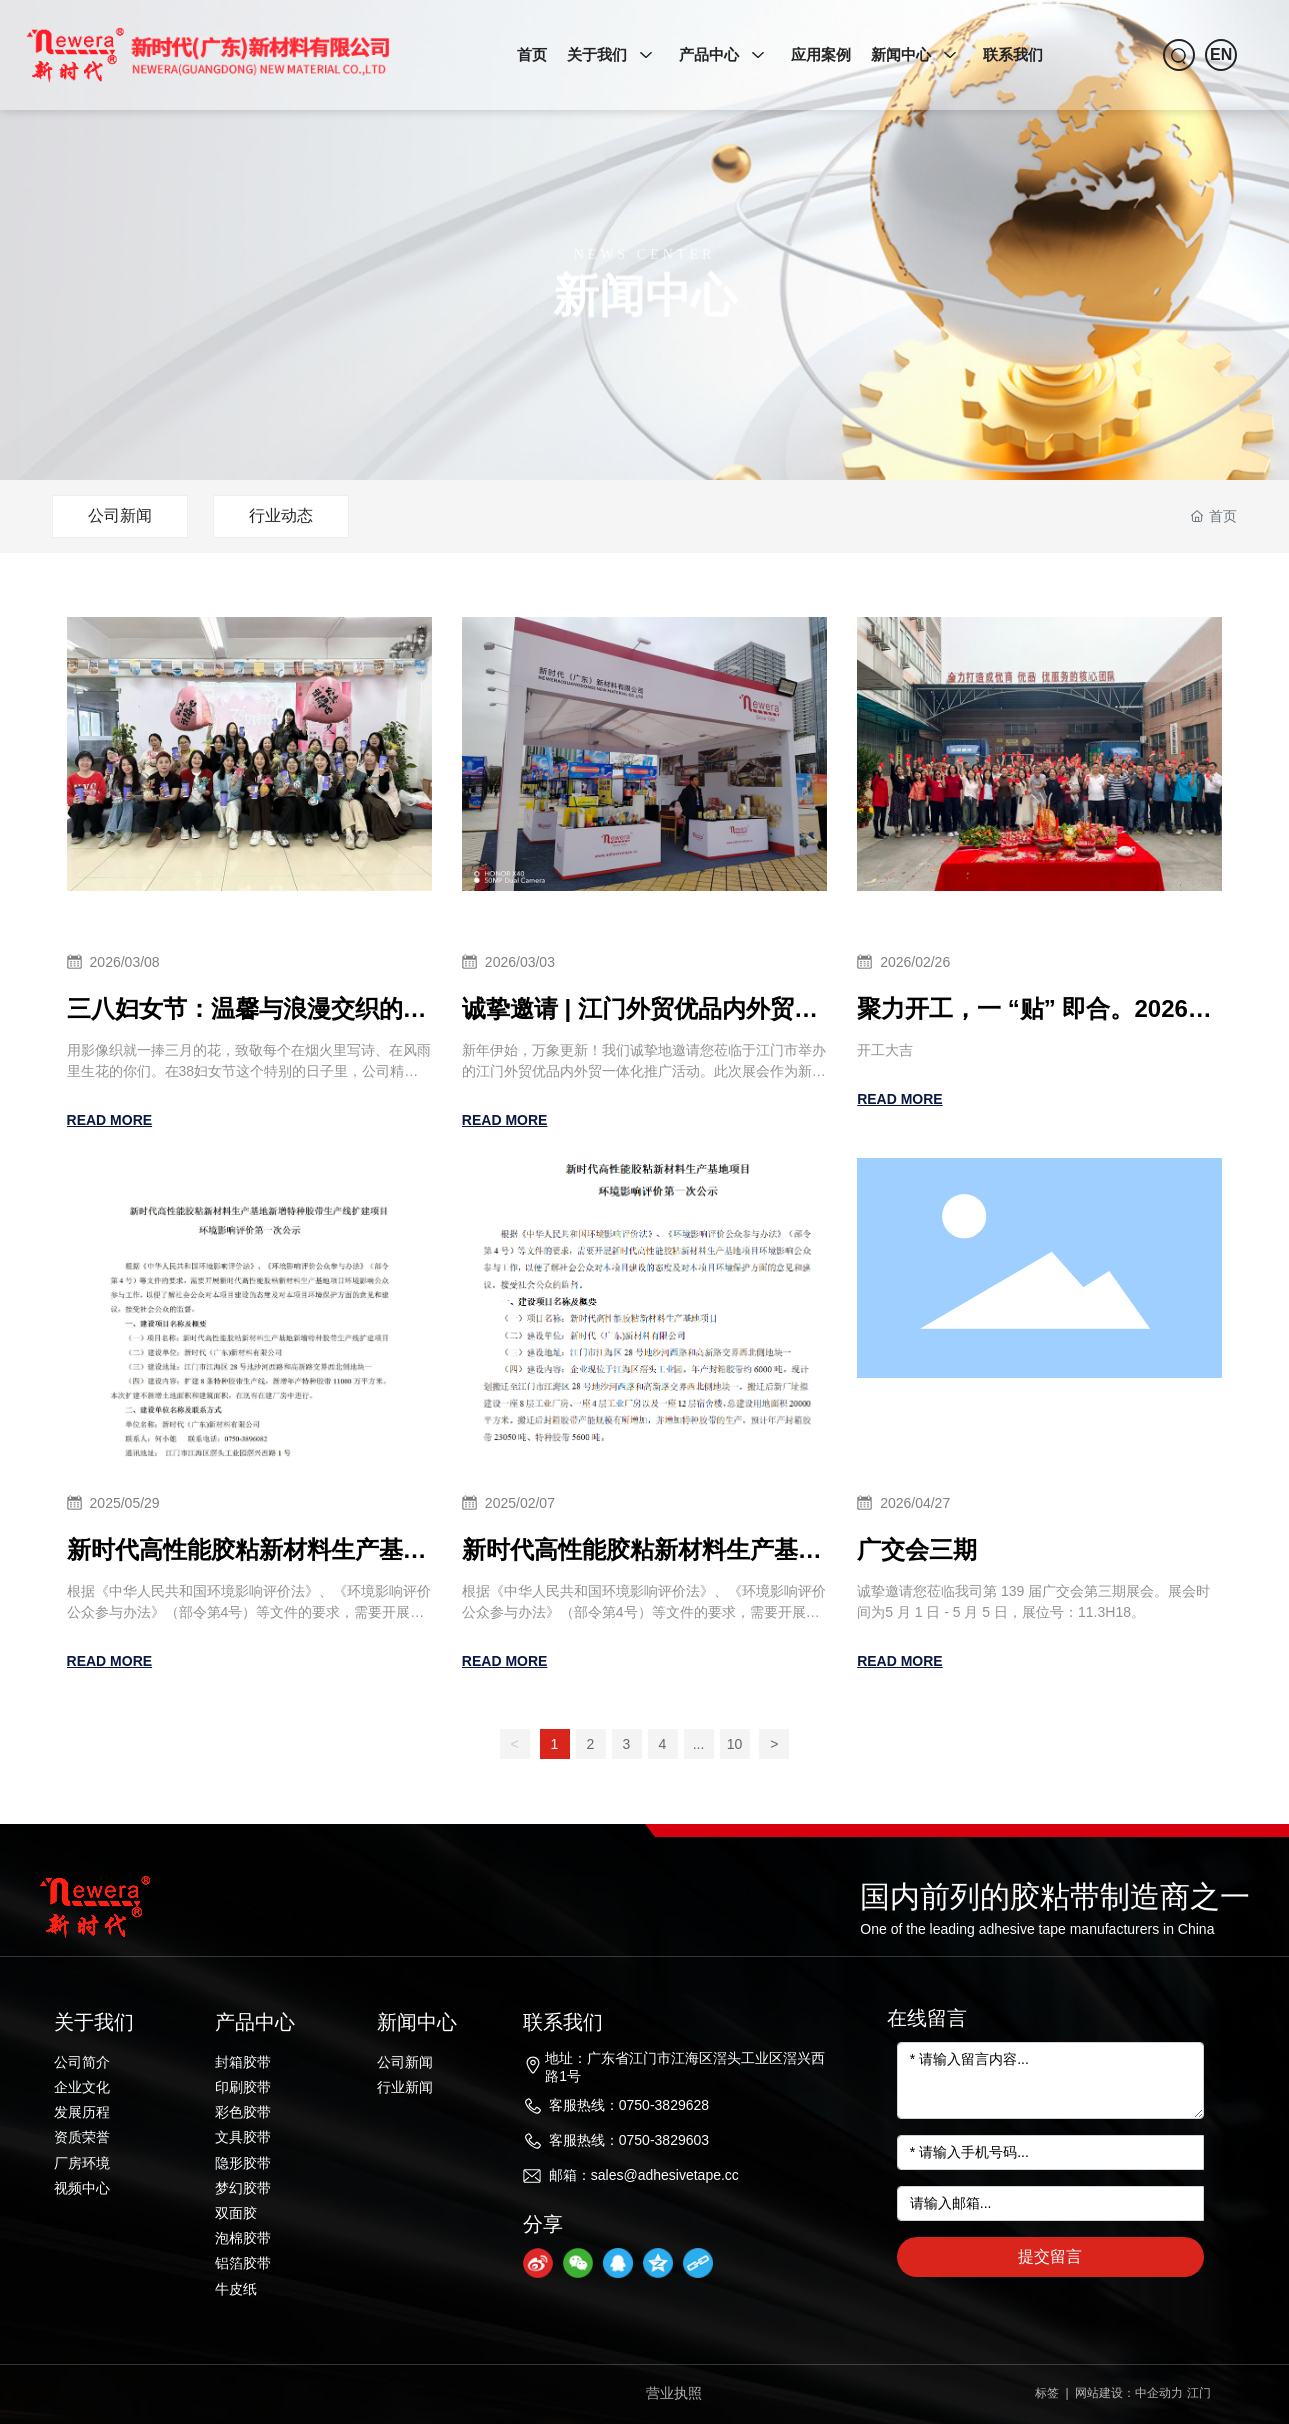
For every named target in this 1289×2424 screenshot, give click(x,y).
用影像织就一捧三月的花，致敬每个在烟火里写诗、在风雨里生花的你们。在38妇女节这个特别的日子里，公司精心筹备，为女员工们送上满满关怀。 (249, 1071)
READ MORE (110, 1120)
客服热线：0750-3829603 (629, 2140)
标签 (1045, 2393)
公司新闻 (120, 515)
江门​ (1199, 2393)
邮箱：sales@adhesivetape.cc (644, 2175)
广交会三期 (917, 1549)
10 (735, 1744)
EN (1221, 54)
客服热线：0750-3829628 (629, 2105)
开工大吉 (885, 1050)
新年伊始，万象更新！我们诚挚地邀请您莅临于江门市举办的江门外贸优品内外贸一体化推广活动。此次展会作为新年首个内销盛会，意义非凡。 (644, 1071)
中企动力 (1159, 2393)
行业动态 (281, 515)
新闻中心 (645, 325)
